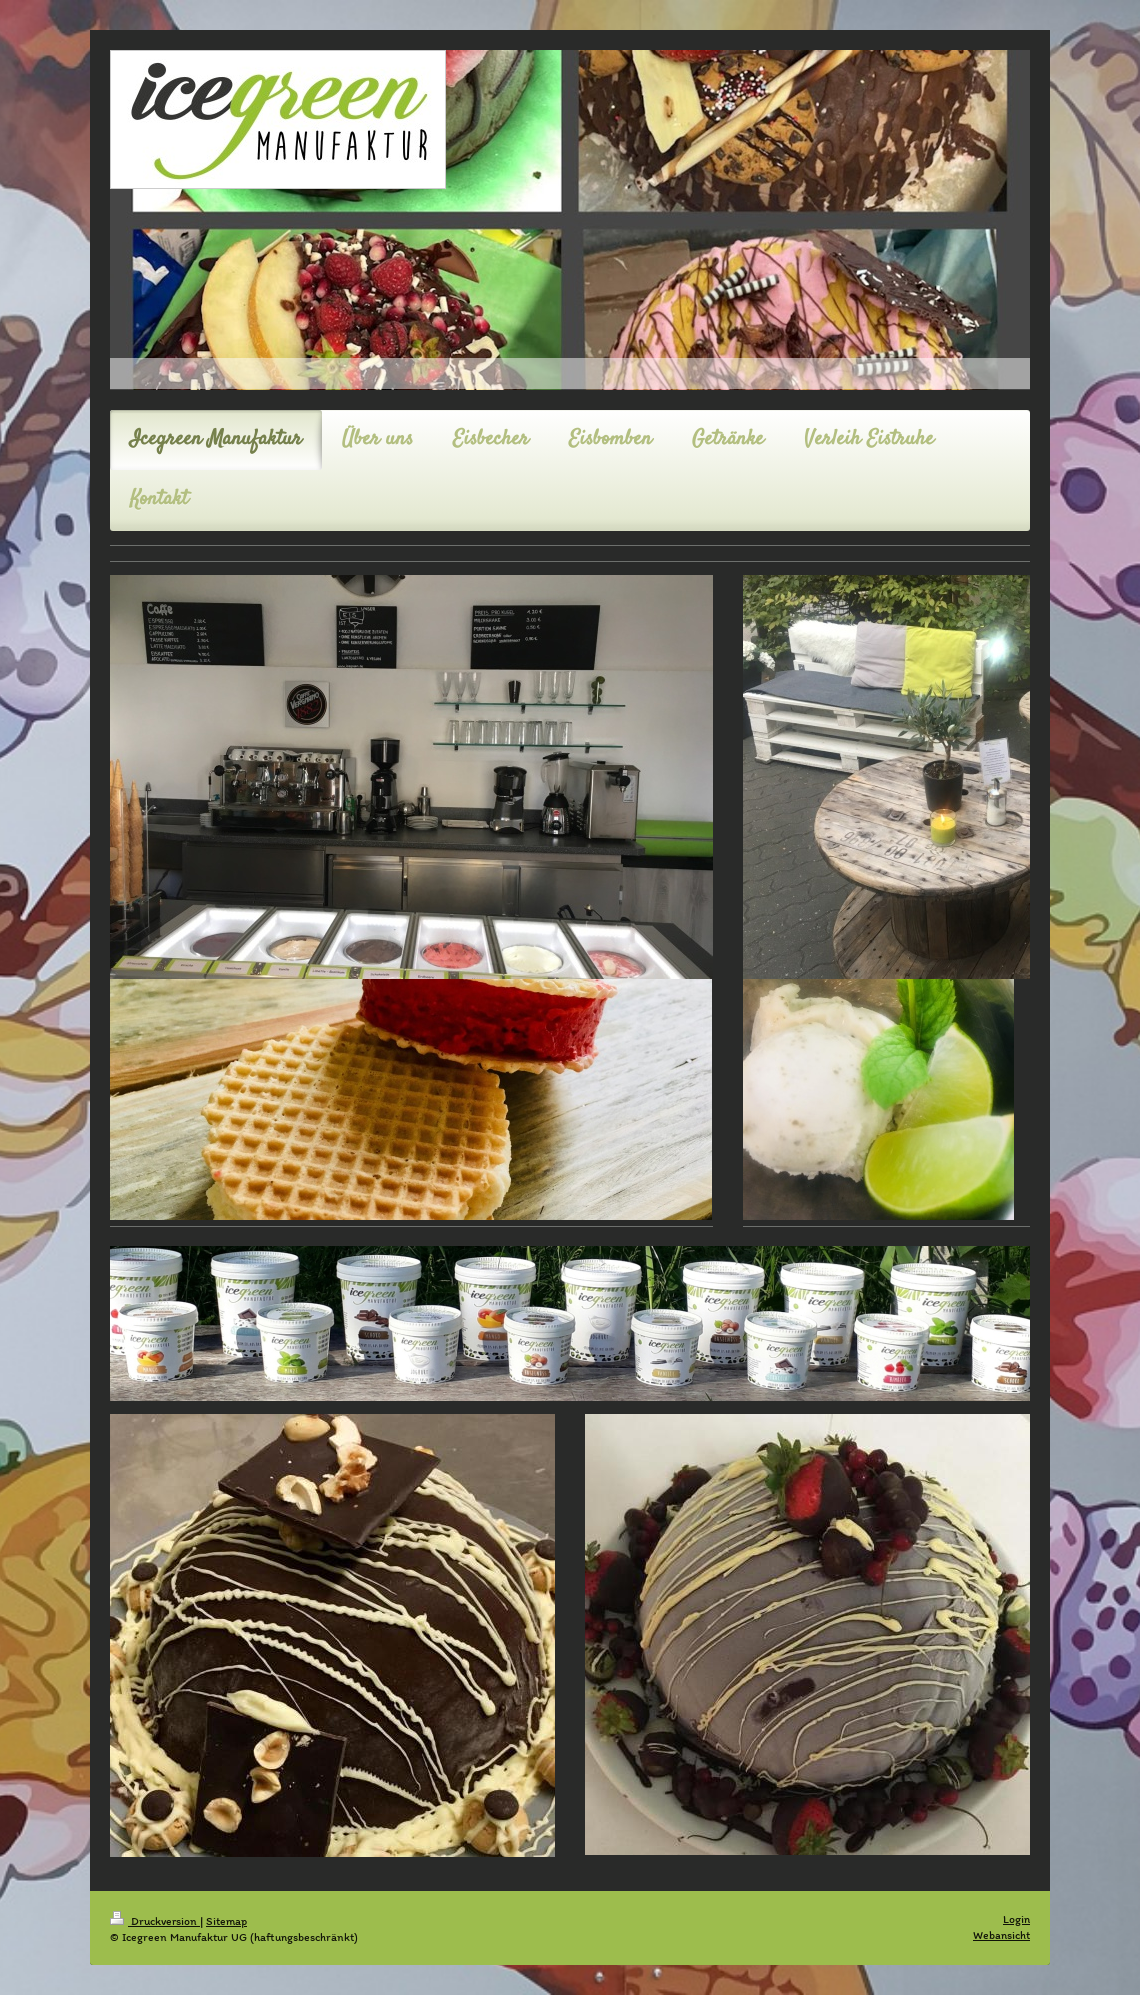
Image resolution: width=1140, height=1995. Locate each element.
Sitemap (226, 1921)
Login (1016, 1919)
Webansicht (1001, 1935)
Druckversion (155, 1921)
